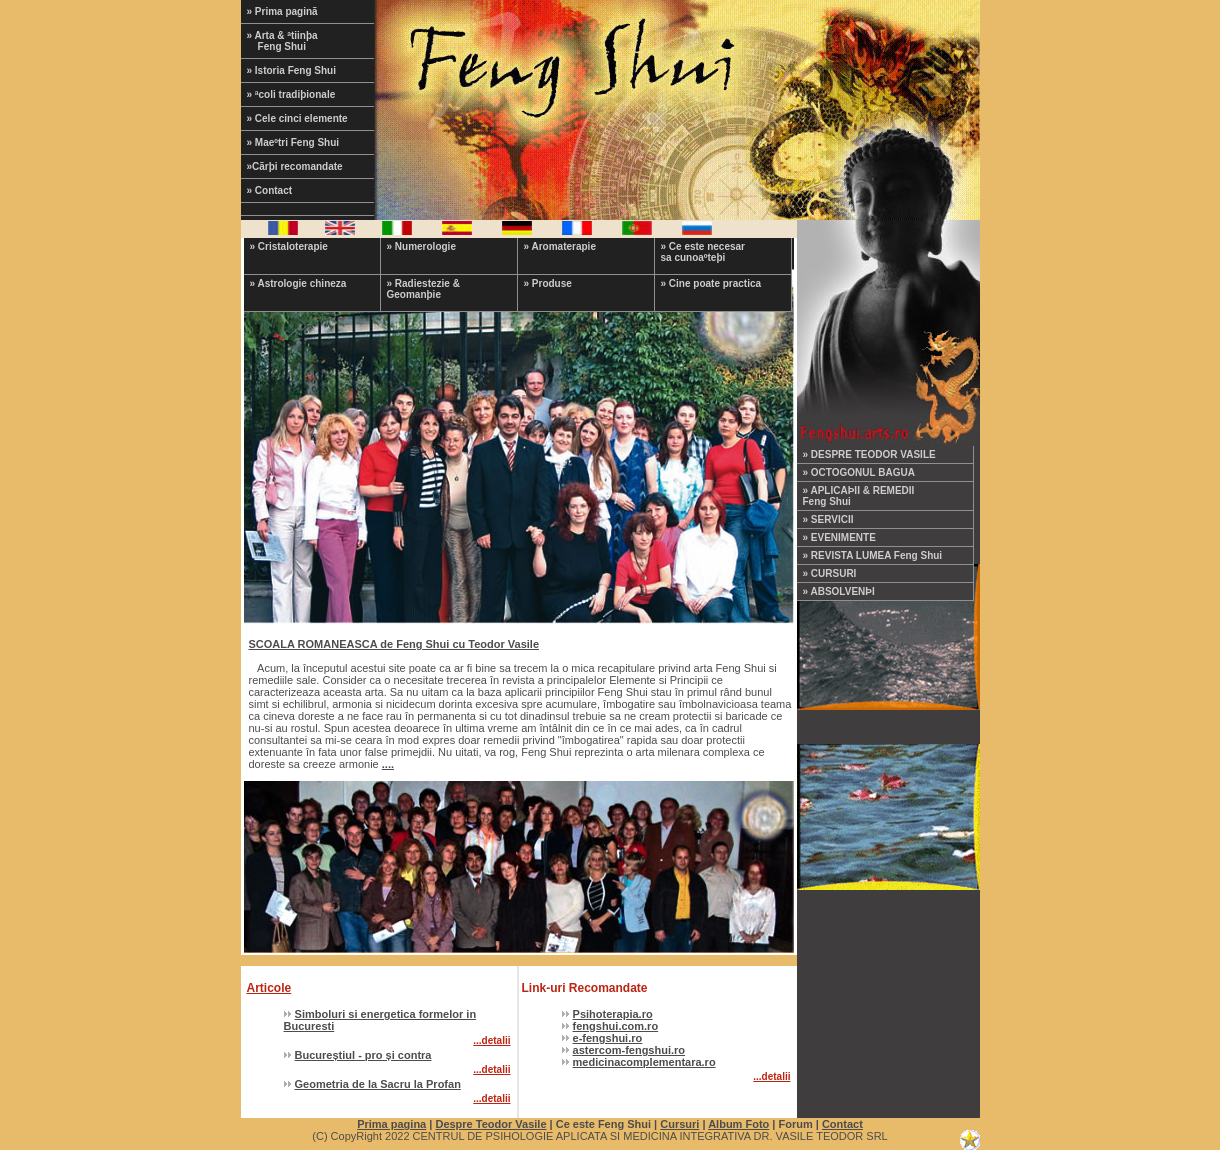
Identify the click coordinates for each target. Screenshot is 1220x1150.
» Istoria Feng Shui (291, 70)
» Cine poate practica (711, 283)
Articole (269, 988)
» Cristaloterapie (289, 246)
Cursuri (679, 1124)
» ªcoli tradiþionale (291, 94)
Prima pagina (391, 1124)
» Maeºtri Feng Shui (293, 142)
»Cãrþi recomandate (295, 166)
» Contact (270, 190)
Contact (842, 1124)
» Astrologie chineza (298, 283)
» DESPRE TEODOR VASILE (869, 454)
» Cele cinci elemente (297, 118)
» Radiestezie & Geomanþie (423, 289)
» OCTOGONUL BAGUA (859, 472)
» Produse (548, 283)
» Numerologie (421, 246)
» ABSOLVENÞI (839, 591)
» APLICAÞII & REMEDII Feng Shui (859, 496)
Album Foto (738, 1124)
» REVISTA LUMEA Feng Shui (873, 555)
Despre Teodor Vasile (490, 1124)
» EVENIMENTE (839, 537)
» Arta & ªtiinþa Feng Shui (295, 41)
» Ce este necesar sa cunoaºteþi (703, 252)
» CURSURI (830, 573)
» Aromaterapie (560, 246)
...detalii (491, 1040)
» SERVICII (828, 519)
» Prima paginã (282, 11)
